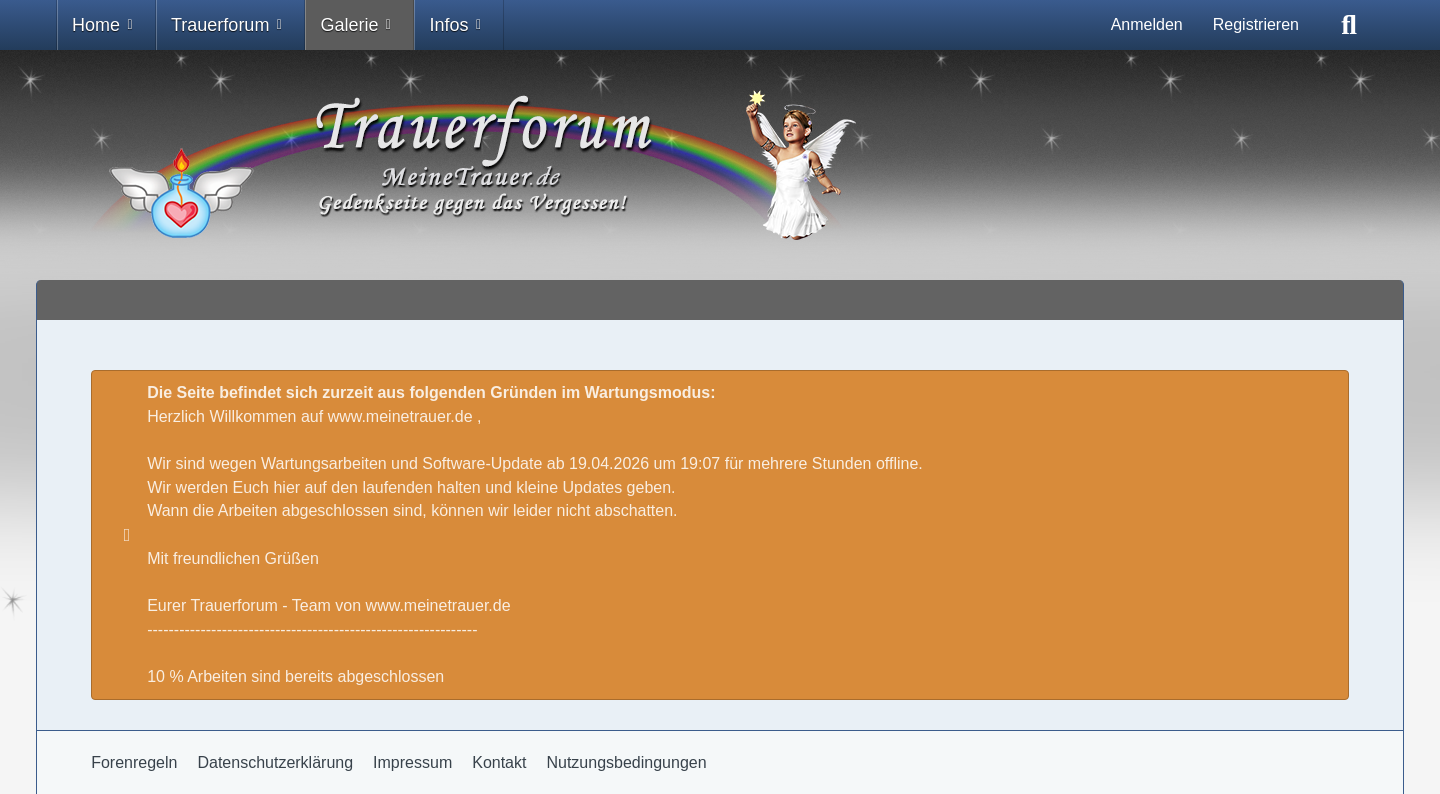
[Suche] (1349, 25)
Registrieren (1256, 24)
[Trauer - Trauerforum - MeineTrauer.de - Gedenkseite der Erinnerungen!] (720, 165)
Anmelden (1147, 24)
